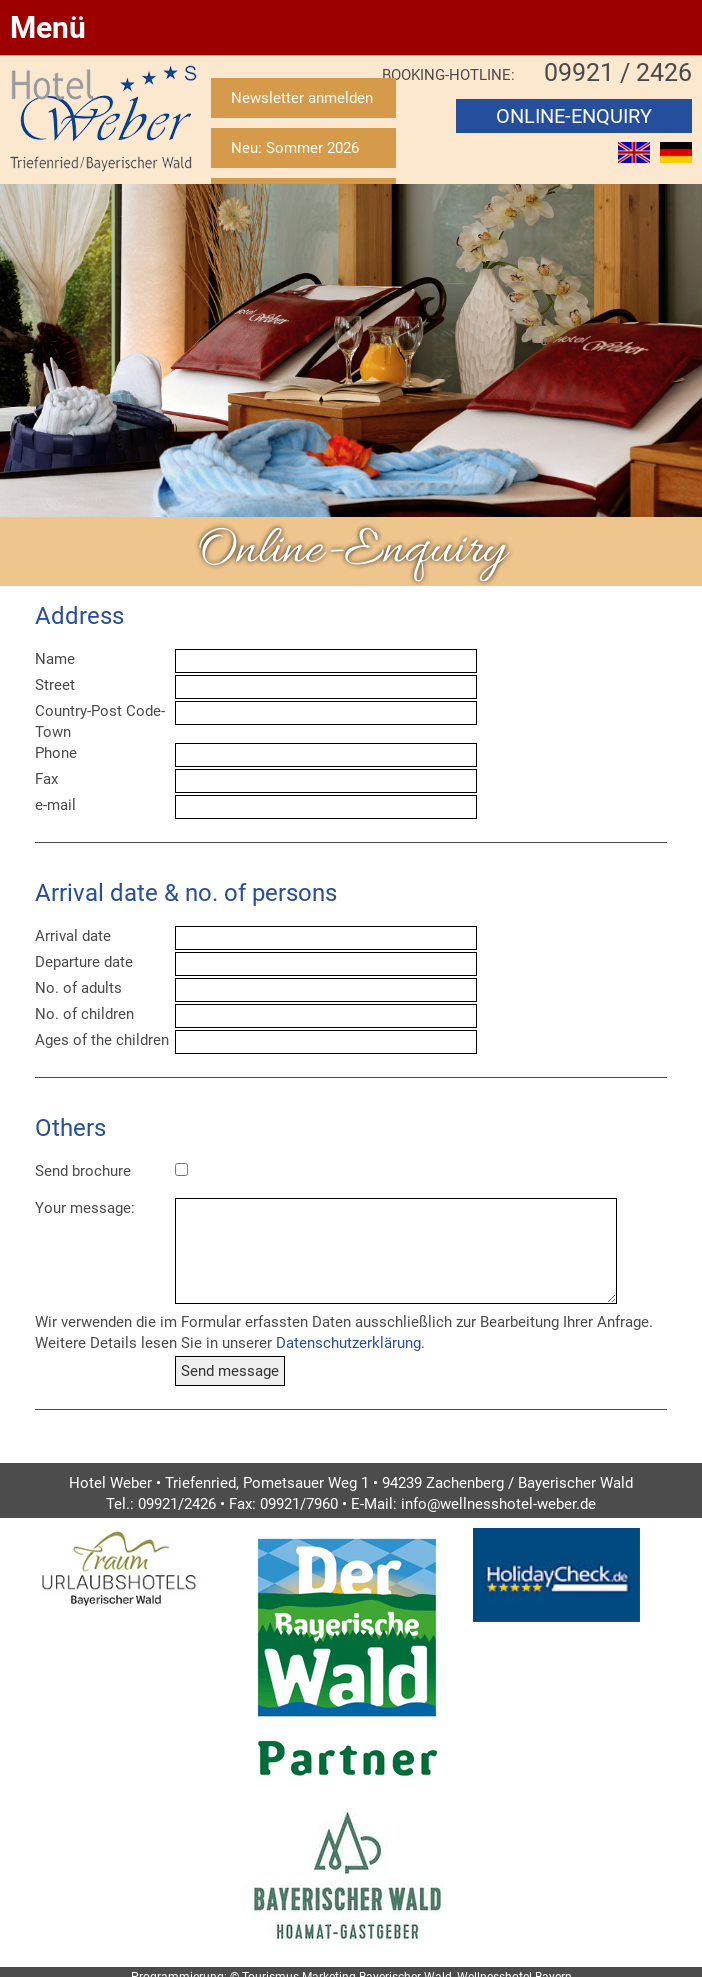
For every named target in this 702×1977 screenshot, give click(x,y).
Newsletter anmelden (302, 98)
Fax (46, 779)
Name (55, 659)
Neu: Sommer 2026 (295, 148)
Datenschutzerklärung (348, 1343)
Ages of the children (102, 1040)
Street (55, 685)
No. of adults (78, 988)
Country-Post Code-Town (100, 721)
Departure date (84, 962)
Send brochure (83, 1171)
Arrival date (73, 936)
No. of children (84, 1014)
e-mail (55, 805)
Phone (56, 753)
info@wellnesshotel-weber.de (498, 1504)
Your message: (85, 1208)
